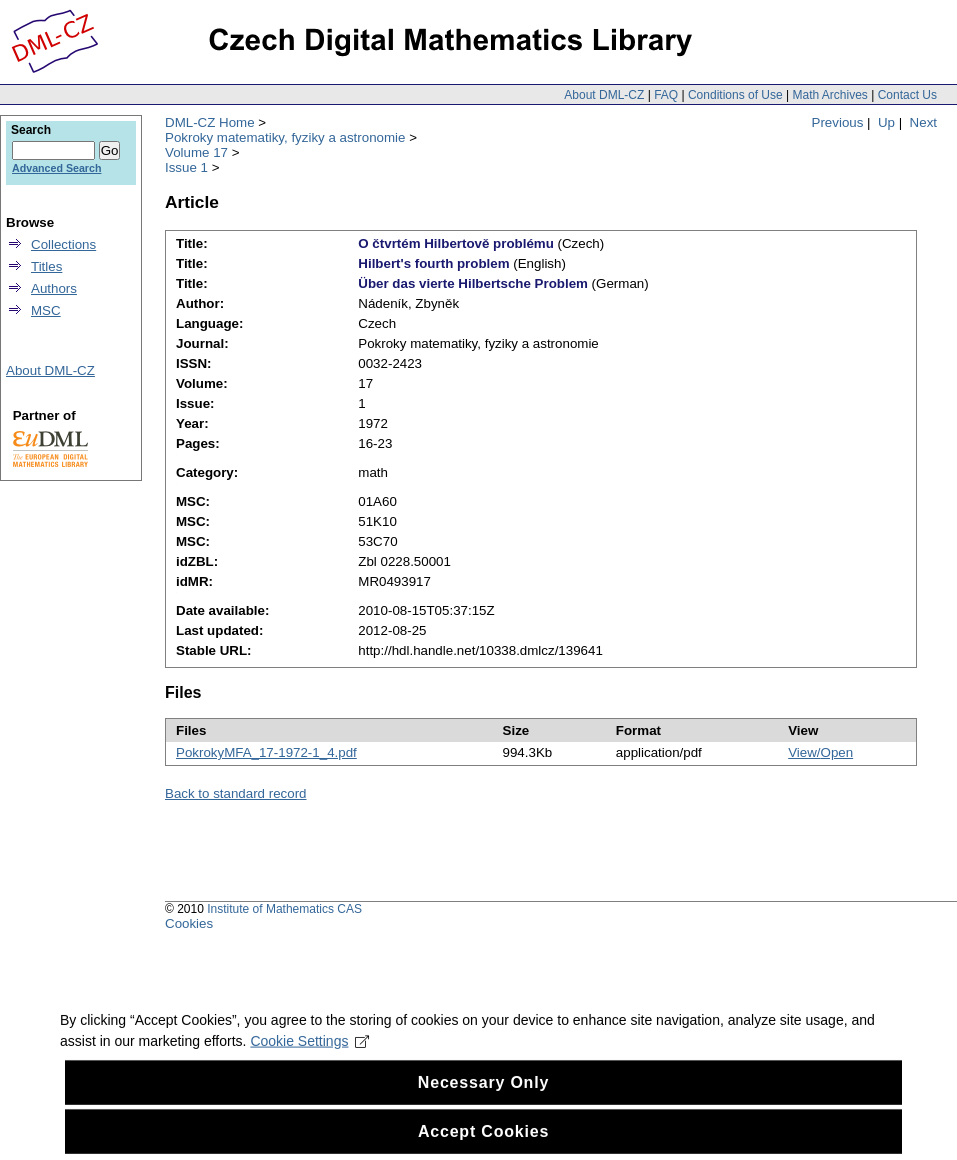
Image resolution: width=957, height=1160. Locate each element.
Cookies (189, 923)
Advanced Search (56, 168)
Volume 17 (196, 152)
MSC (46, 310)
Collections (63, 244)
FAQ (666, 95)
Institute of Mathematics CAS (284, 909)
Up (886, 122)
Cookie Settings (309, 1055)
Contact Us (907, 95)
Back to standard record (236, 793)
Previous (838, 122)
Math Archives (829, 95)
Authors (54, 288)
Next (923, 122)
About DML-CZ (604, 95)
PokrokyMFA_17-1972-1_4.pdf (266, 752)
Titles (46, 266)
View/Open (820, 752)
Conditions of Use (735, 95)
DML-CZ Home (210, 122)
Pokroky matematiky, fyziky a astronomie (285, 137)
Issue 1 (186, 167)
